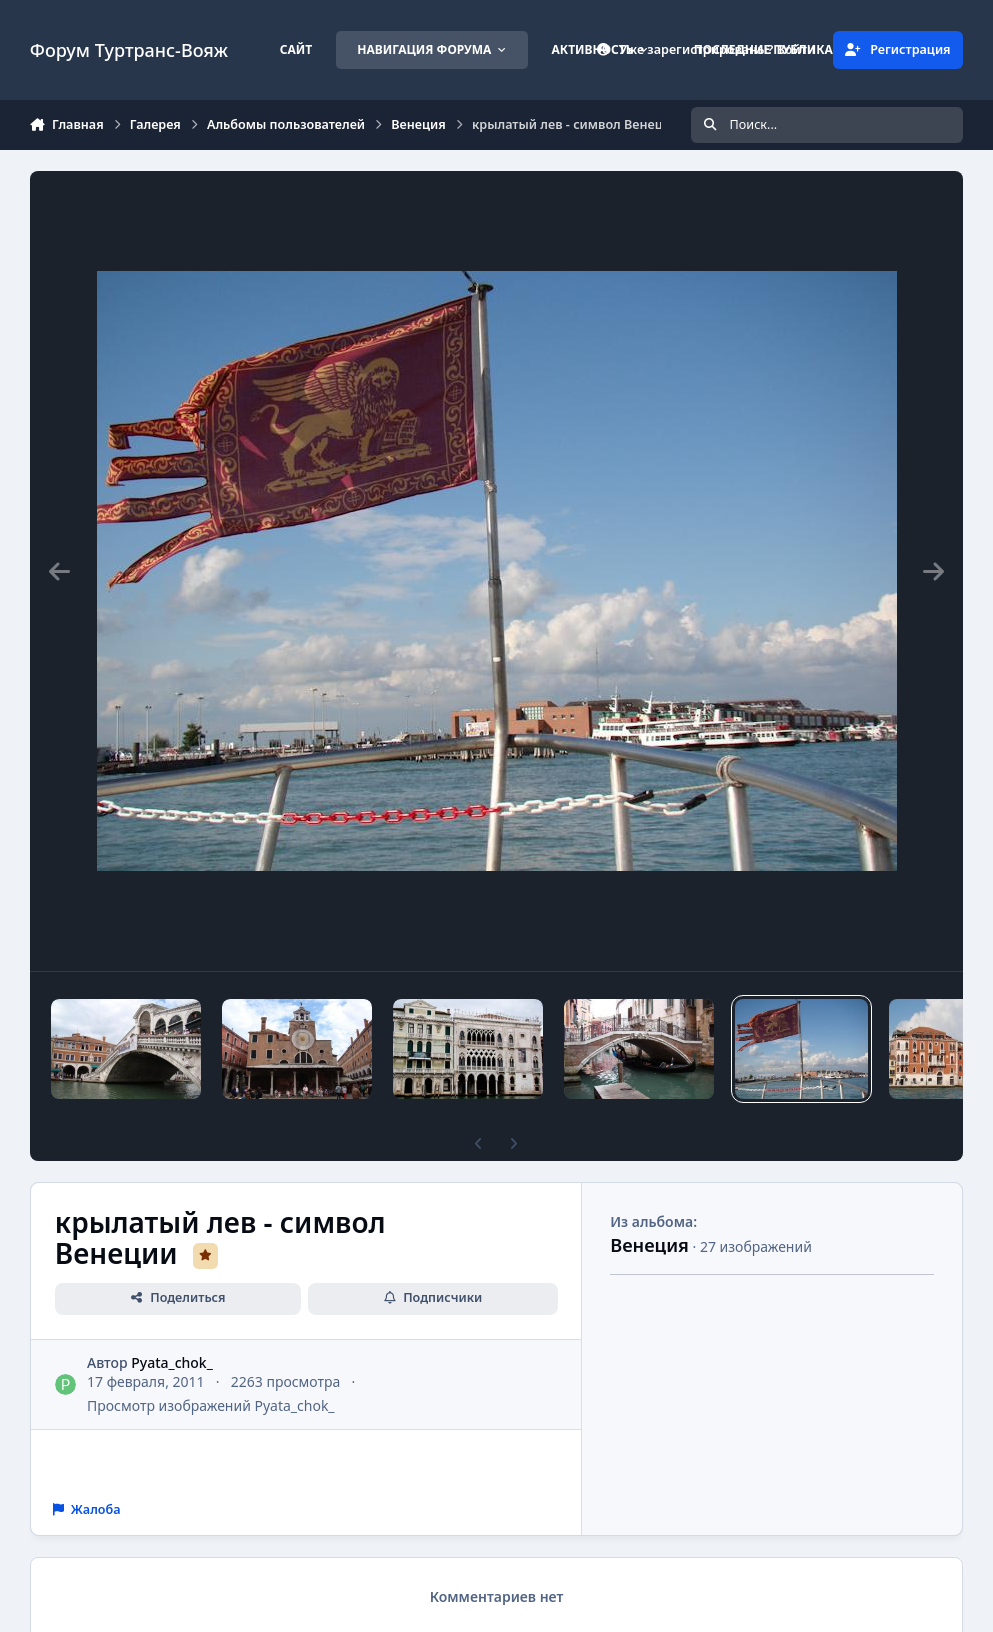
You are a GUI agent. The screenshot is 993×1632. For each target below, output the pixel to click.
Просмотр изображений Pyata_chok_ (211, 1405)
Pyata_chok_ (172, 1362)
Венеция (649, 1245)
